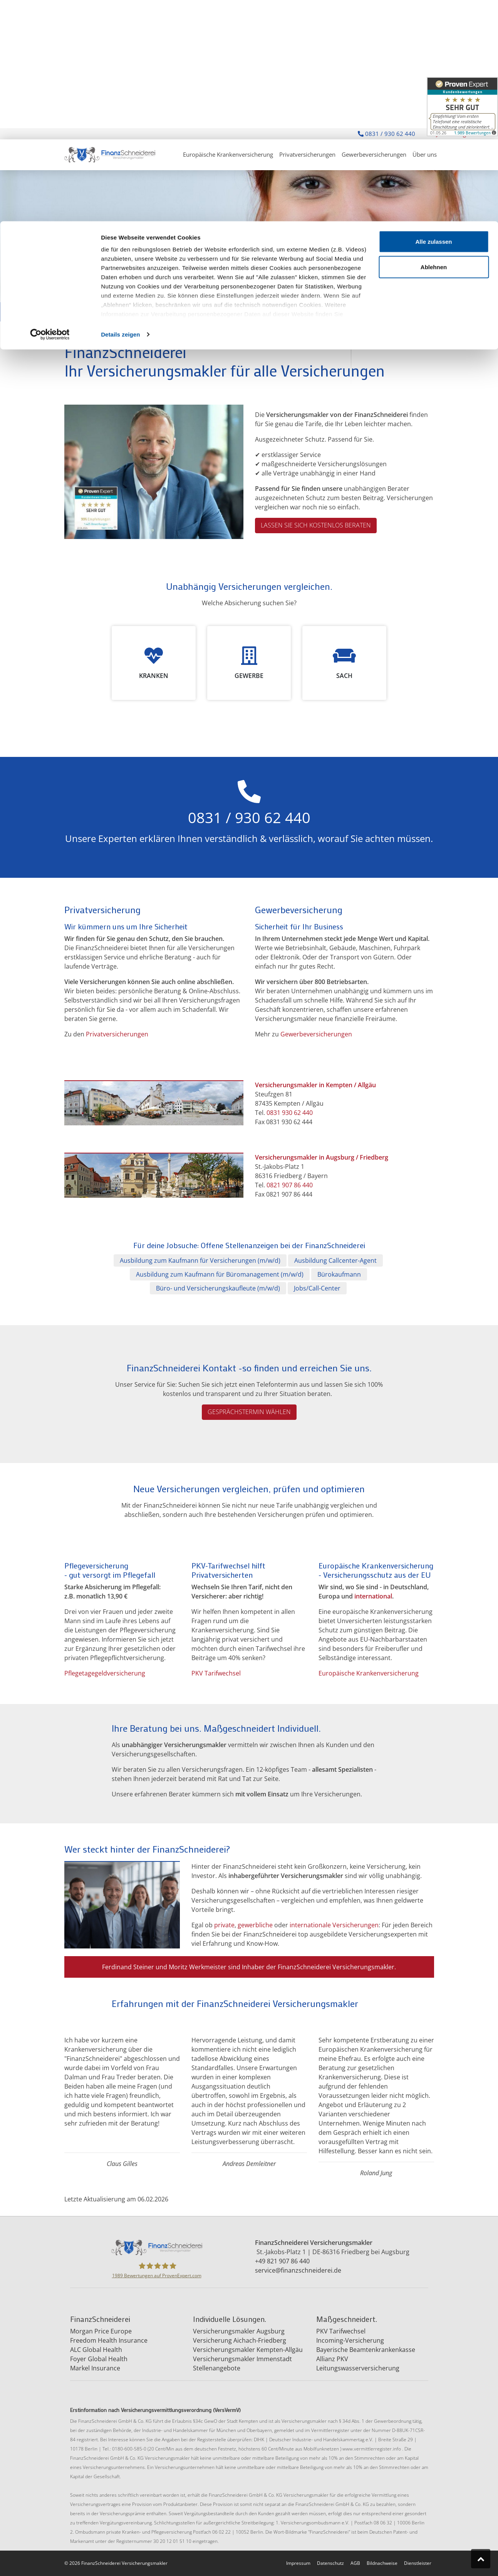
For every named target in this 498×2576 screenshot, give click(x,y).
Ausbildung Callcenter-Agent (335, 1260)
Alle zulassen (433, 20)
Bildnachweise (382, 2563)
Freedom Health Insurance (109, 2340)
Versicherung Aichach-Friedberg (239, 2340)
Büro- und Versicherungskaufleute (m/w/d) (218, 1288)
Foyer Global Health (98, 2359)
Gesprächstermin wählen (249, 1412)
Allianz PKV (332, 2359)
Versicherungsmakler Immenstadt (242, 2359)
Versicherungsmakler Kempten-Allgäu (248, 2349)
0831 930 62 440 (290, 1112)
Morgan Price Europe (101, 2331)
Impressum (298, 2563)
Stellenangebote (216, 2368)
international (373, 1596)
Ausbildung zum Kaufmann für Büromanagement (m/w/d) (219, 1274)
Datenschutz (330, 2563)
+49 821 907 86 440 (282, 2261)
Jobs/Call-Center (317, 1288)
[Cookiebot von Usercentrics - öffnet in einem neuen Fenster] (50, 113)
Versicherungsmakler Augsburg (239, 2331)
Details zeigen (120, 113)
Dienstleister (417, 2563)
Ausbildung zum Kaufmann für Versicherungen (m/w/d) (200, 1260)
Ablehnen (434, 45)
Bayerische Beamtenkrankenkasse (365, 2349)
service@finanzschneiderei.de (298, 2270)
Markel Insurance (95, 2368)
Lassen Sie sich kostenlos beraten (316, 525)
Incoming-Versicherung (350, 2340)
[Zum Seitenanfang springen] (480, 2558)
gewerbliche (255, 1925)
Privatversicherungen (307, 154)
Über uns (424, 154)
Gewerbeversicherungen (374, 154)
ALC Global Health (96, 2349)
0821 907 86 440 (290, 1185)
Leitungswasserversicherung (357, 2368)
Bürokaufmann (339, 1274)
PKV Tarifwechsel (216, 1673)
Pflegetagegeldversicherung (104, 1673)
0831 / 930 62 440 (386, 133)
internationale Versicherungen (334, 1925)
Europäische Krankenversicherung (228, 154)
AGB (355, 2563)
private (224, 1925)
